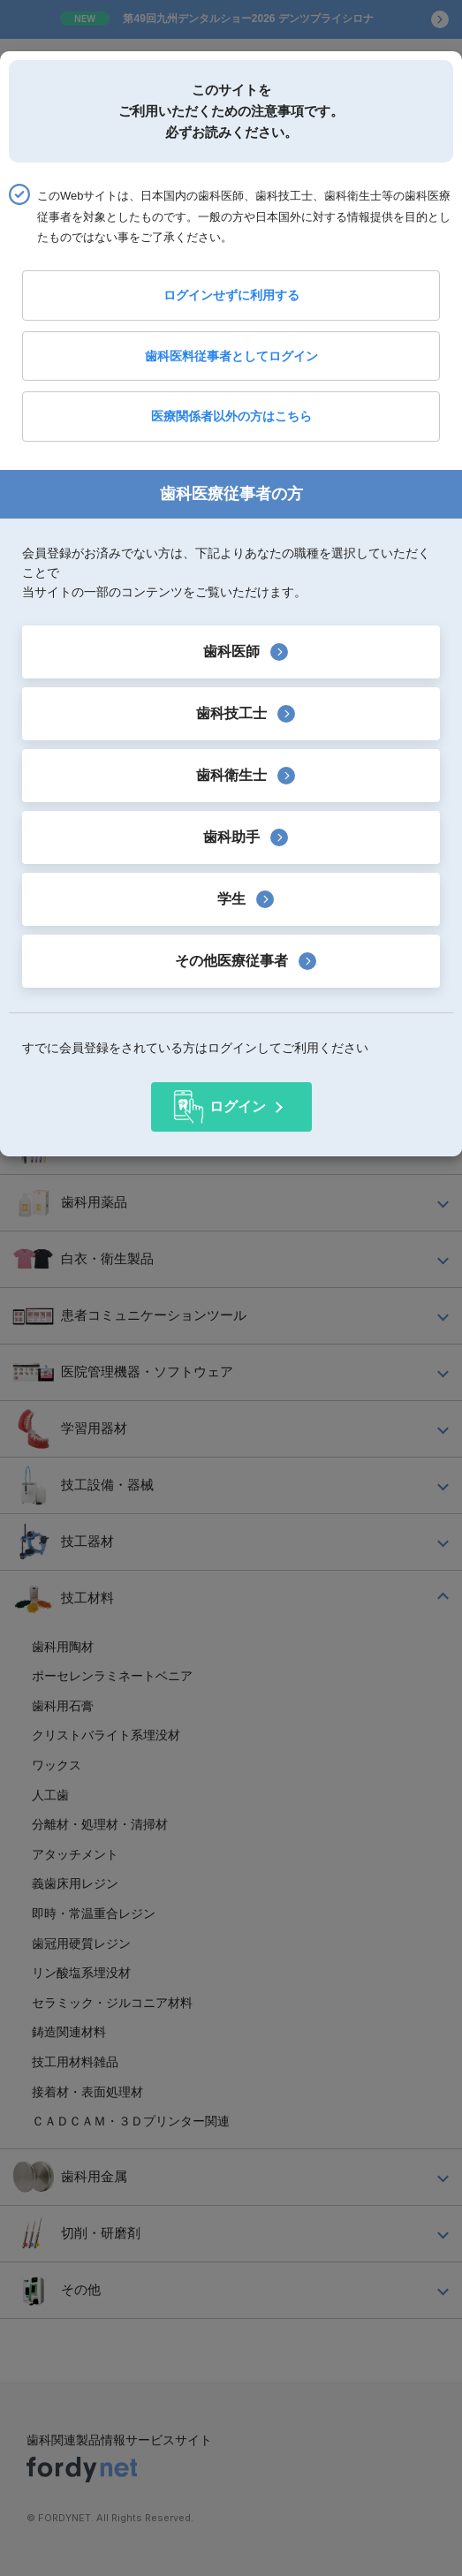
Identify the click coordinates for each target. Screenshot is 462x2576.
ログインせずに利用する (231, 295)
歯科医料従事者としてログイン (231, 356)
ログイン (237, 1106)
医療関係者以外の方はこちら (231, 416)
